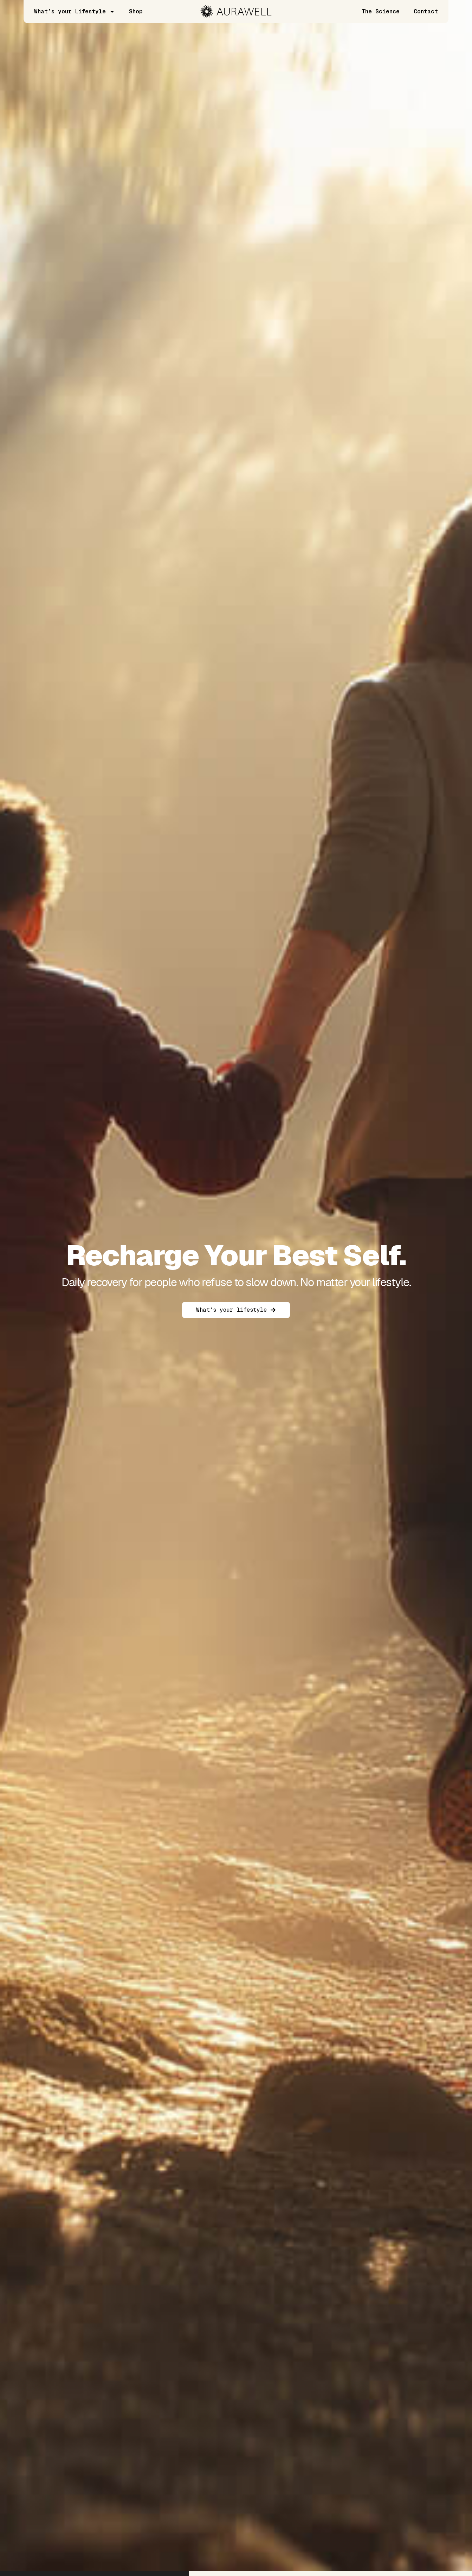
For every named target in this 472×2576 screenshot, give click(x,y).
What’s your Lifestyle (74, 11)
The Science (381, 11)
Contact (426, 11)
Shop (136, 11)
